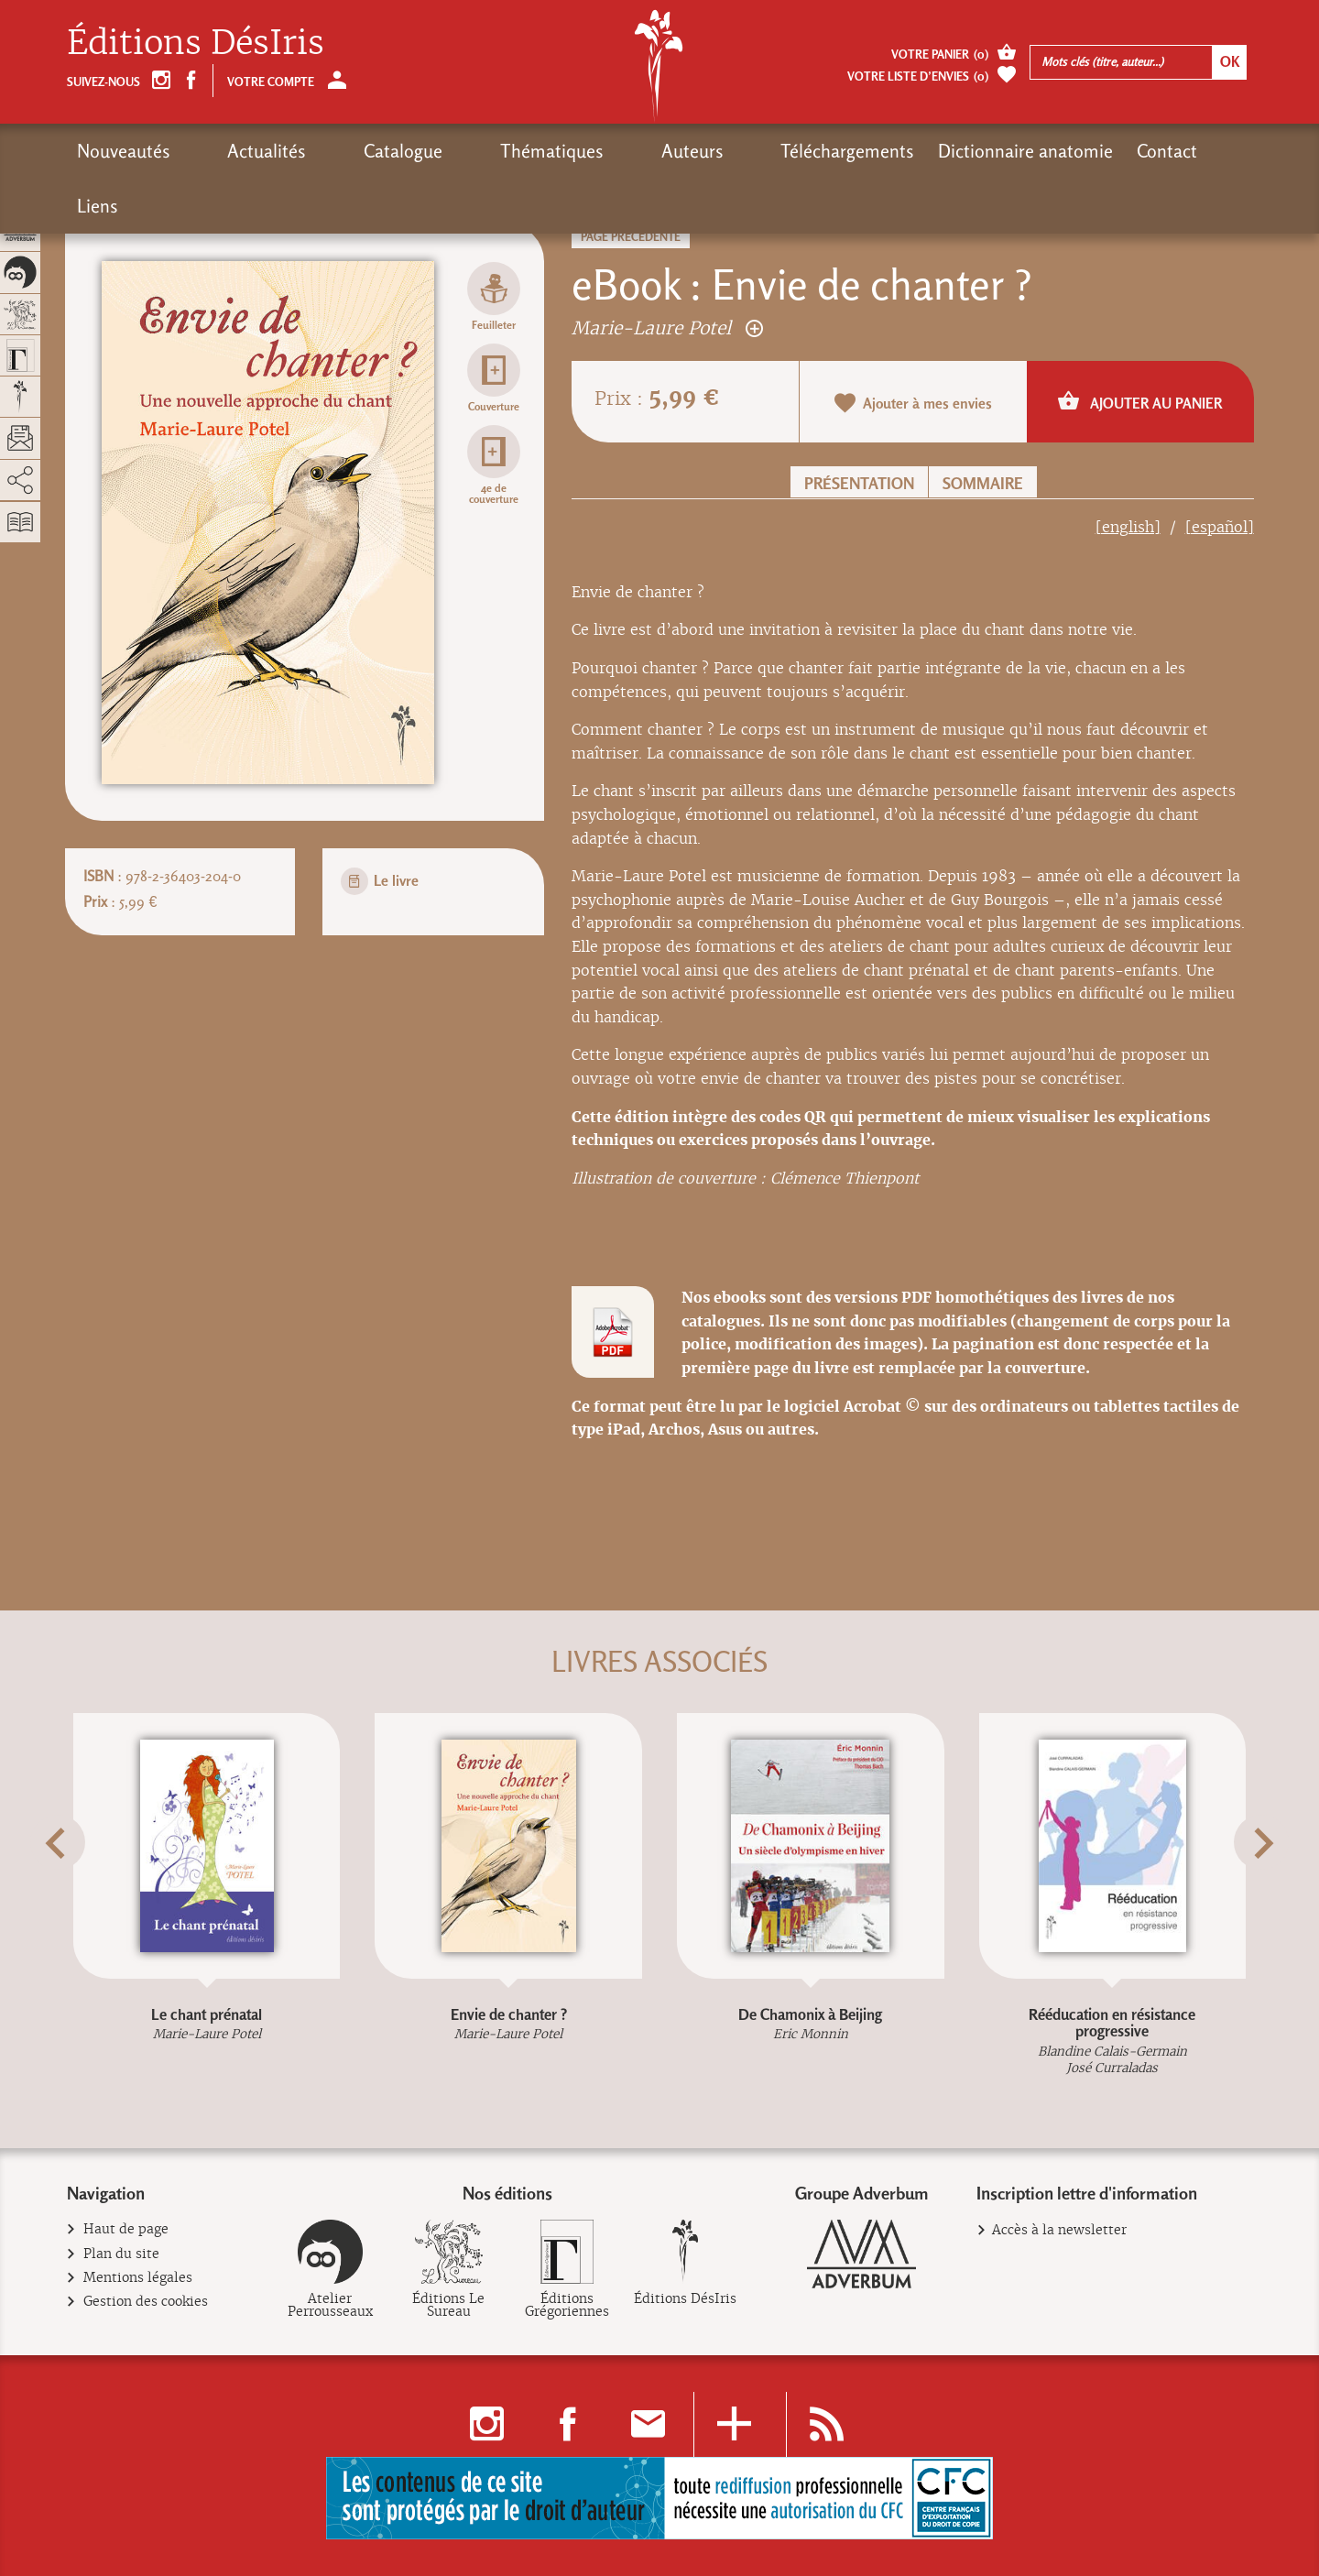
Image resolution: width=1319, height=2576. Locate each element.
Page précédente (631, 237)
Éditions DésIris (195, 42)
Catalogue (336, 151)
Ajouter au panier (1140, 400)
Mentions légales (138, 2278)
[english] (1128, 527)
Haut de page (126, 2229)
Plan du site (121, 2254)
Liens (1074, 151)
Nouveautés (123, 151)
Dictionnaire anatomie (857, 151)
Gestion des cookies (146, 2302)
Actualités (233, 151)
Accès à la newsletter (1059, 2229)
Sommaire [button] (983, 483)
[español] (1219, 527)
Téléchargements (680, 151)
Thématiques (451, 151)
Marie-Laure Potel (667, 327)
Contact (999, 151)
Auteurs (558, 151)
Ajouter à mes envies (913, 402)
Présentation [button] (859, 483)
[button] (89, 1888)
